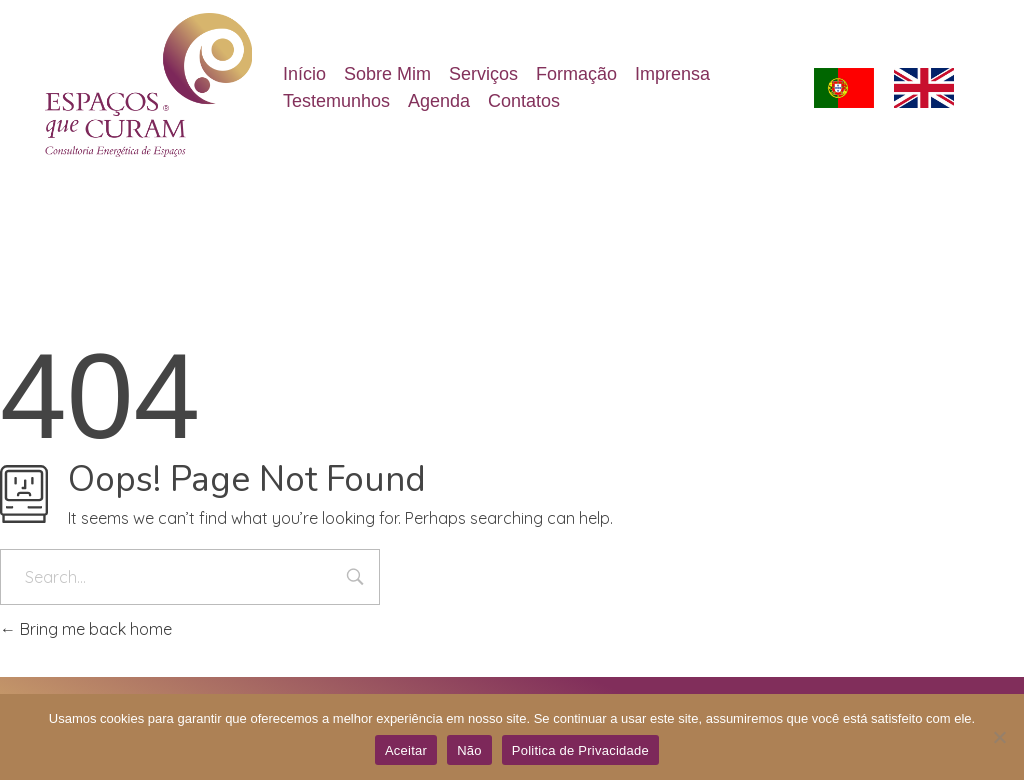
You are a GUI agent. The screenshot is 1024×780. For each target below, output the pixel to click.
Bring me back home (86, 629)
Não (469, 750)
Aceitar (406, 750)
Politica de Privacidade (580, 750)
